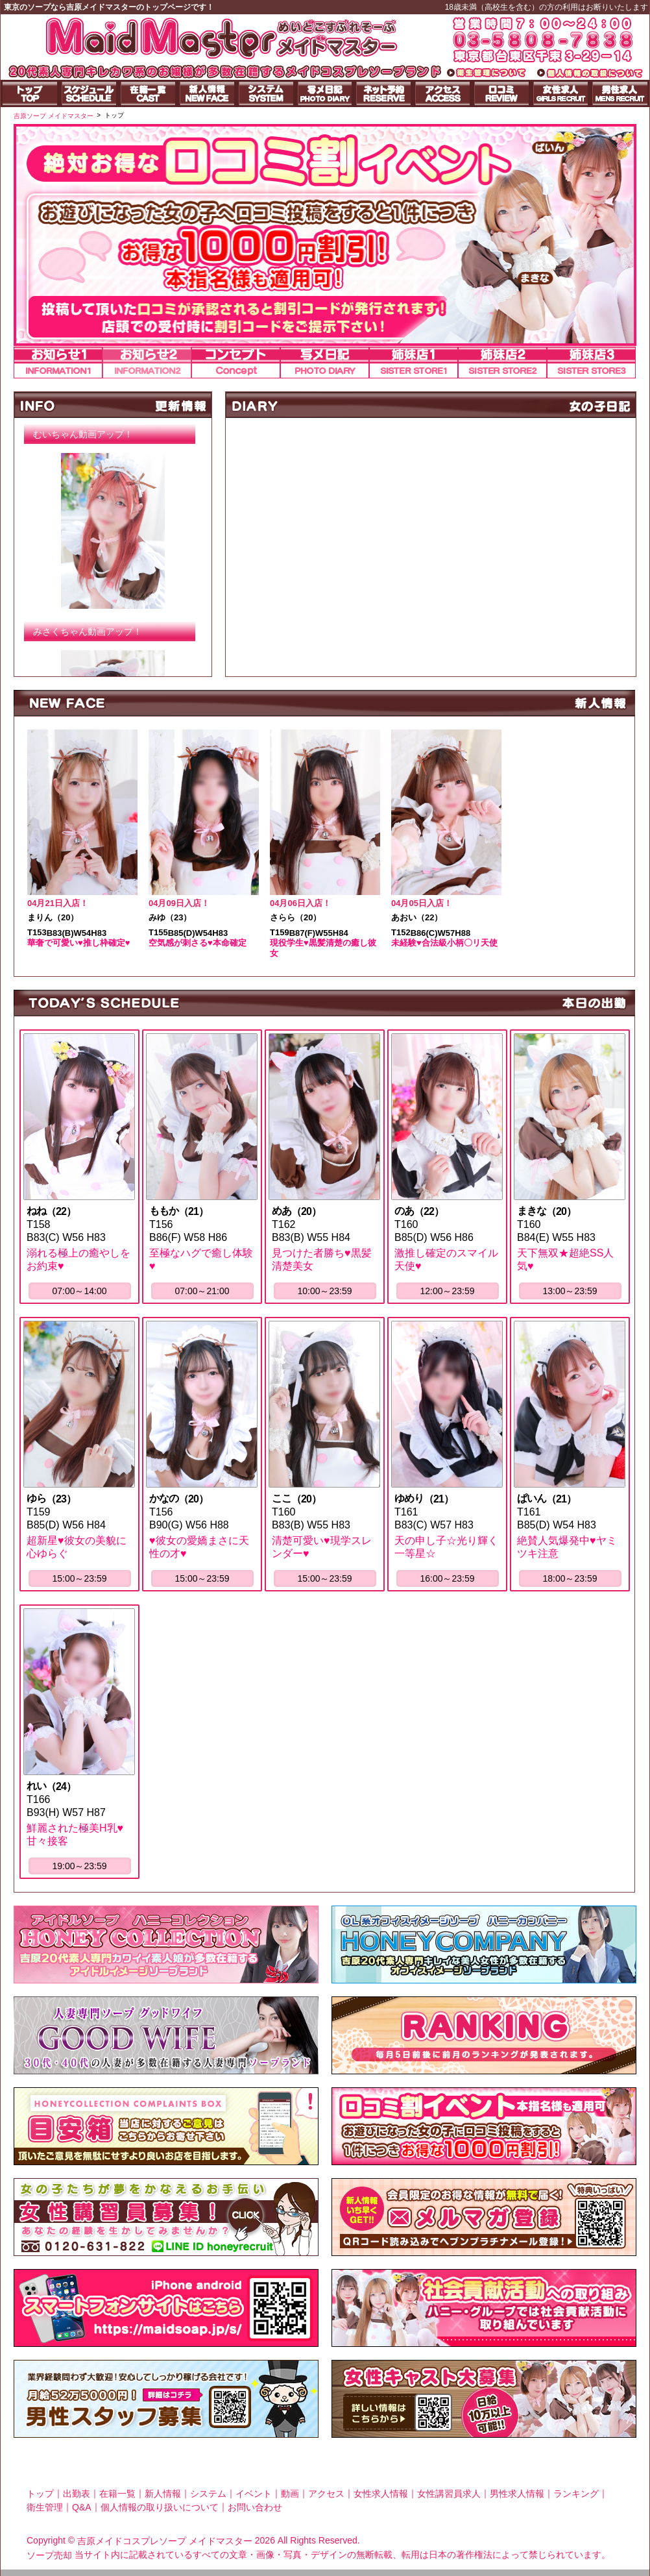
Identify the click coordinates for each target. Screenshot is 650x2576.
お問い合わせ (255, 2507)
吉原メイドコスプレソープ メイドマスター (164, 2541)
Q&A (81, 2507)
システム (208, 2493)
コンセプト (235, 362)
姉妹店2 (502, 362)
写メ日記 (324, 362)
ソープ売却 (49, 2555)
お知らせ (58, 362)
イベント (253, 2493)
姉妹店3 (591, 362)
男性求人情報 (517, 2493)
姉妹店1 (413, 362)
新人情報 (163, 2493)
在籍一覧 (117, 2493)
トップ (40, 2493)
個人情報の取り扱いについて (160, 2507)
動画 (290, 2493)
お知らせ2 (146, 362)
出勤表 (76, 2493)
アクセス (326, 2493)
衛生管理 (45, 2507)
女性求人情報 (381, 2493)
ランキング (576, 2493)
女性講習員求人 (449, 2493)
